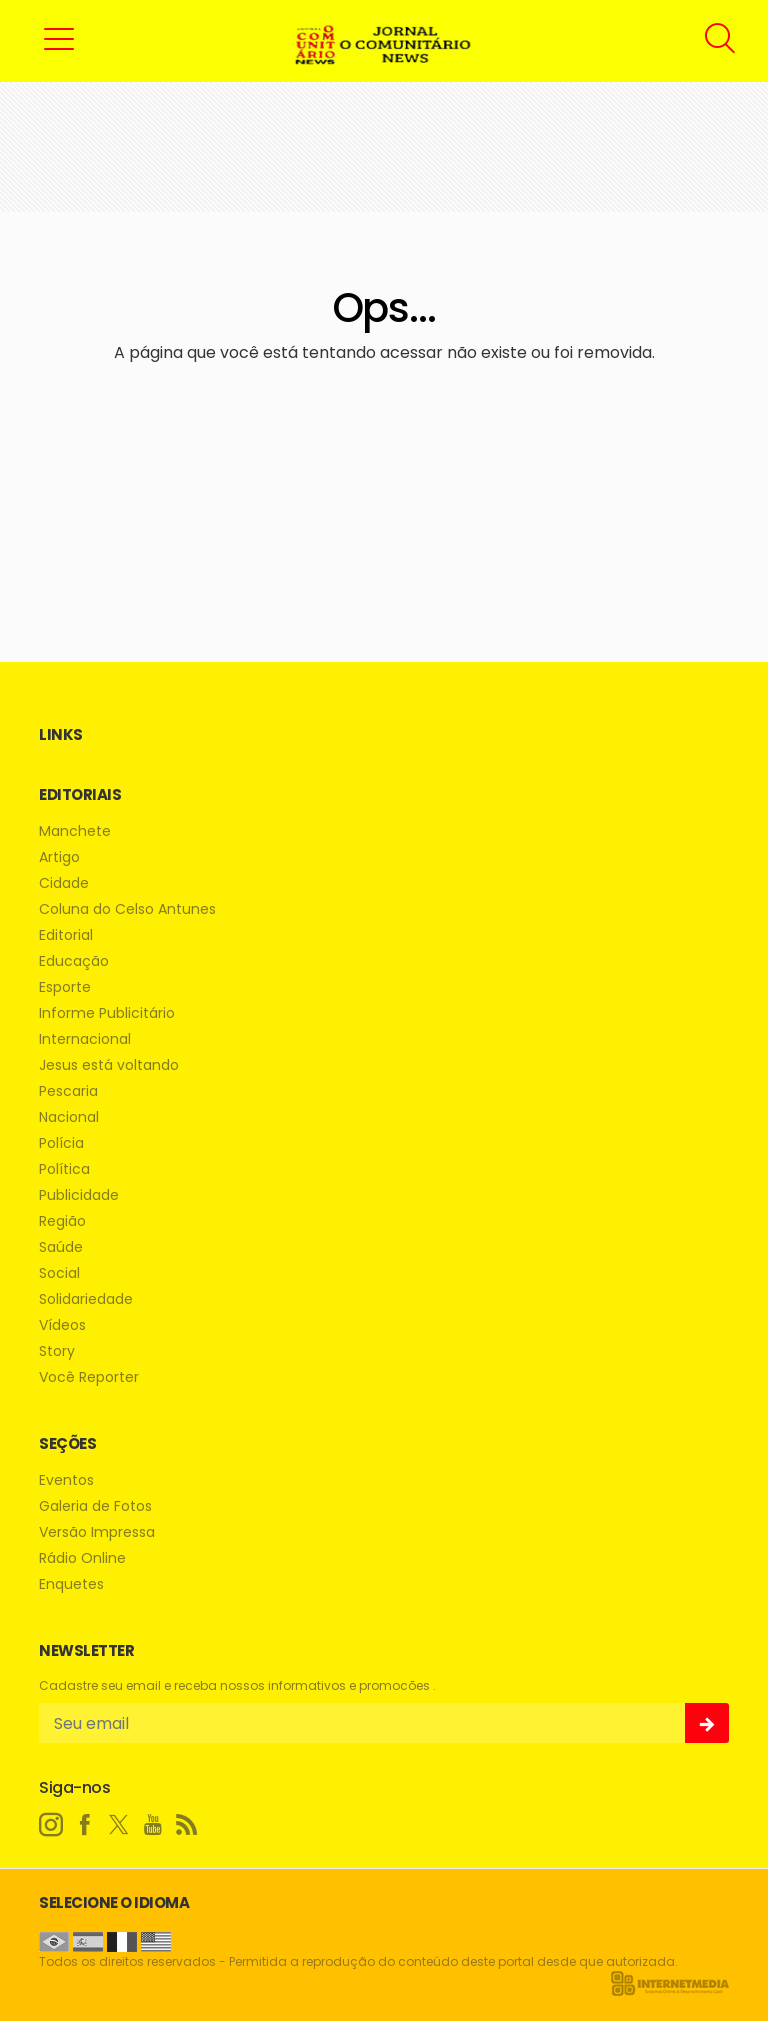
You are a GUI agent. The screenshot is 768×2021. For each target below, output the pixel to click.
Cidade (64, 883)
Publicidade (79, 1195)
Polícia (61, 1143)
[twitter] (119, 1825)
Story (57, 1351)
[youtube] (153, 1825)
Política (64, 1169)
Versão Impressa (97, 1532)
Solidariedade (86, 1299)
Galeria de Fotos (95, 1506)
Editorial (66, 935)
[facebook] (85, 1825)
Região (62, 1221)
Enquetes (71, 1584)
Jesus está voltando (109, 1065)
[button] (59, 38)
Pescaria (68, 1091)
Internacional (85, 1039)
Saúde (61, 1247)
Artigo (59, 857)
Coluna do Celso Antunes (127, 909)
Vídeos (62, 1325)
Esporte (65, 987)
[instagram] (51, 1825)
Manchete (75, 831)
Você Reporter (89, 1377)
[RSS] (187, 1825)
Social (59, 1273)
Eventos (66, 1480)
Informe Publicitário (107, 1013)
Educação (74, 961)
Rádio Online (82, 1558)
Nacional (69, 1117)
